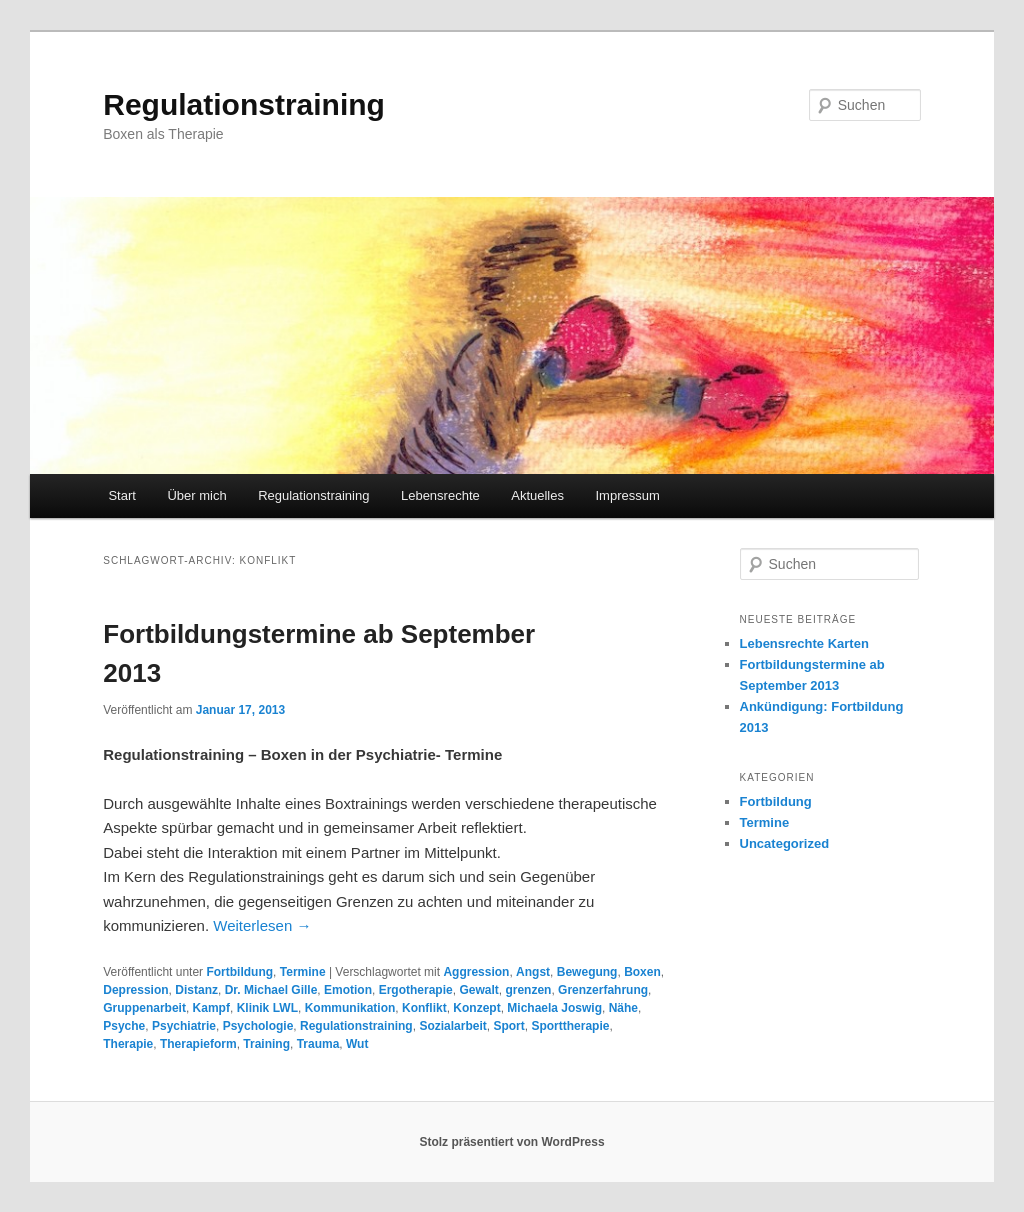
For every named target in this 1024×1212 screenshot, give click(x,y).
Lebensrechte (440, 495)
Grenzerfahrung (603, 990)
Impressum (627, 495)
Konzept (476, 1008)
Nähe (623, 1008)
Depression (135, 990)
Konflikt (424, 1008)
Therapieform (198, 1044)
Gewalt (478, 990)
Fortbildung (239, 972)
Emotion (348, 990)
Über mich (196, 495)
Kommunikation (350, 1008)
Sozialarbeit (452, 1026)
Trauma (318, 1044)
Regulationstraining (244, 104)
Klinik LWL (267, 1008)
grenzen (528, 990)
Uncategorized (785, 843)
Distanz (196, 990)
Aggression (476, 972)
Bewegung (587, 972)
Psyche (124, 1026)
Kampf (211, 1008)
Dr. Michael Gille (271, 990)
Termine (303, 972)
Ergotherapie (416, 990)
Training (266, 1044)
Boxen (642, 972)
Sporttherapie (570, 1026)
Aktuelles (537, 495)
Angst (533, 972)
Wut (357, 1044)
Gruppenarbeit (144, 1008)
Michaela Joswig (554, 1008)
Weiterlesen (262, 925)
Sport (508, 1026)
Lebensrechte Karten (804, 643)
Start (121, 495)
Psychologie (258, 1026)
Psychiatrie (184, 1026)
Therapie (128, 1044)
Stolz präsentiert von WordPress (511, 1142)
